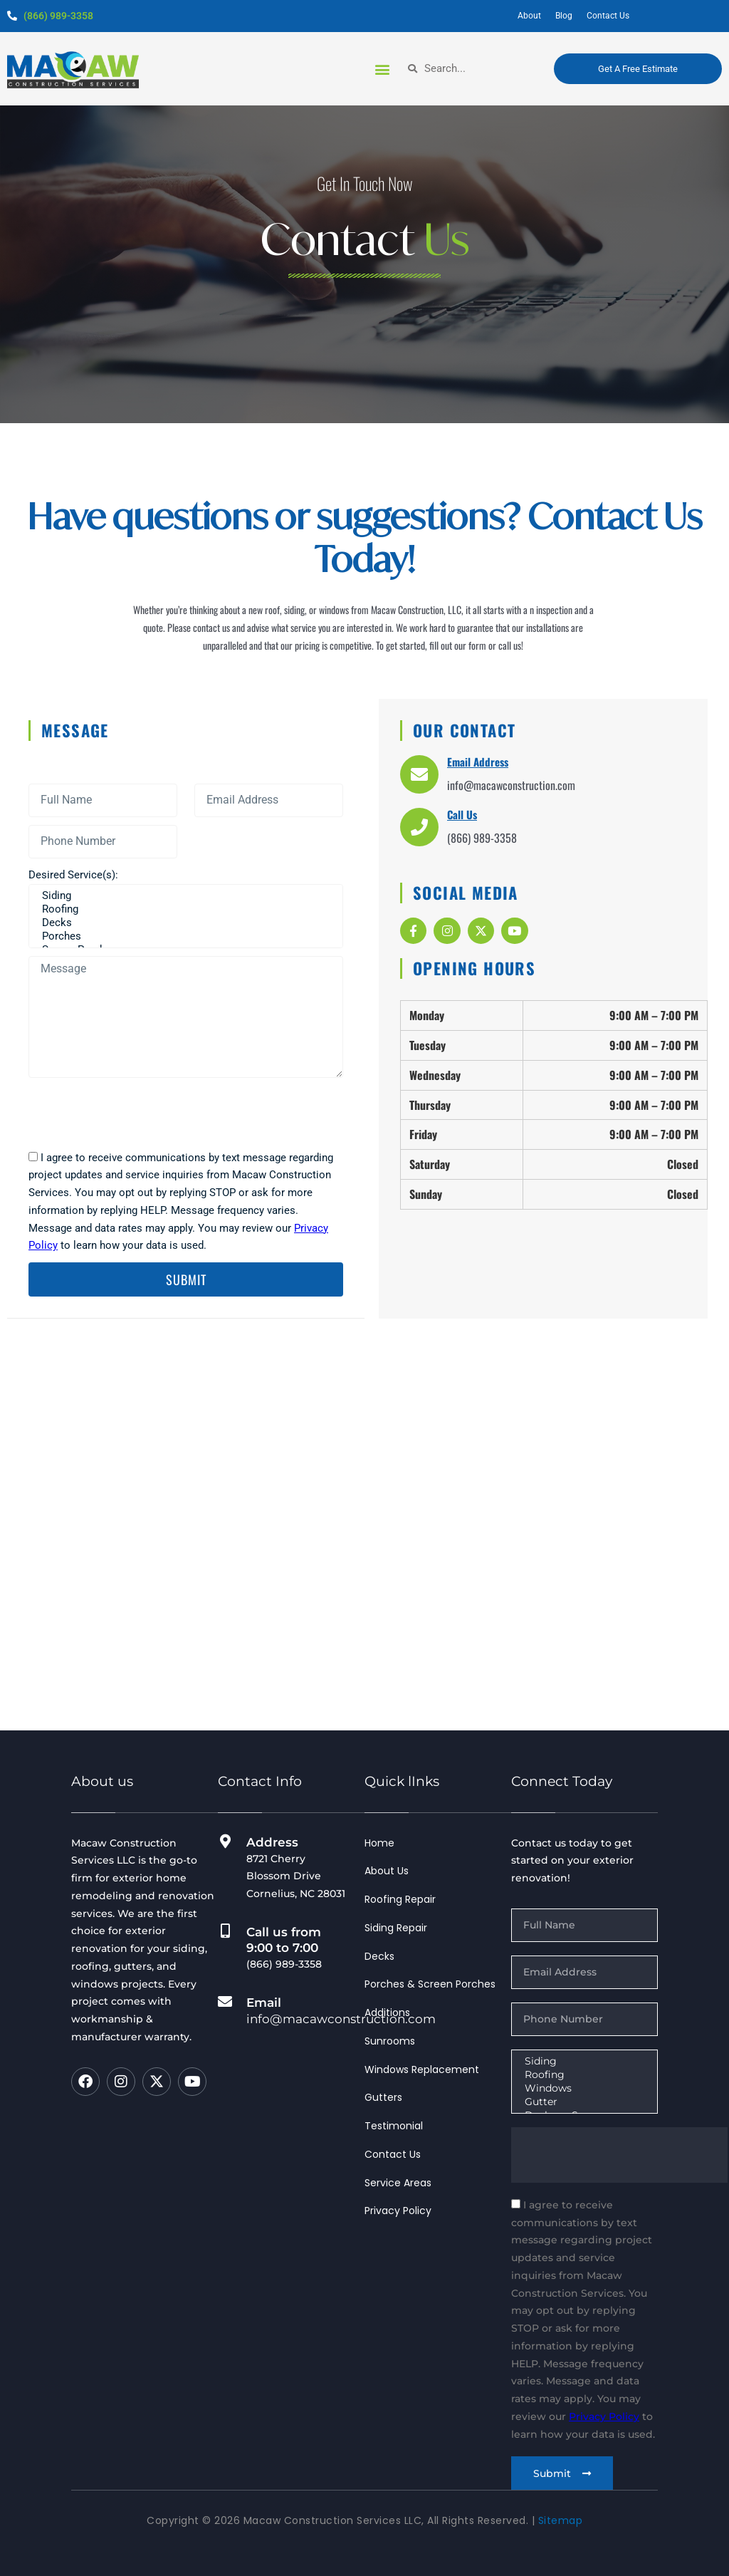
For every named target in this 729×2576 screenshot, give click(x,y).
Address (272, 1842)
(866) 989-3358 (58, 15)
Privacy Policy (604, 2416)
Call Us (462, 814)
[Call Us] (419, 827)
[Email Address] (419, 774)
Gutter (583, 2102)
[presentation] (136, 1113)
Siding (184, 896)
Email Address (477, 761)
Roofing (184, 909)
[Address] (225, 1841)
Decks (184, 923)
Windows (583, 2088)
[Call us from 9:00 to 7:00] (225, 1931)
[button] (382, 68)
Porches (184, 936)
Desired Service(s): (73, 874)
